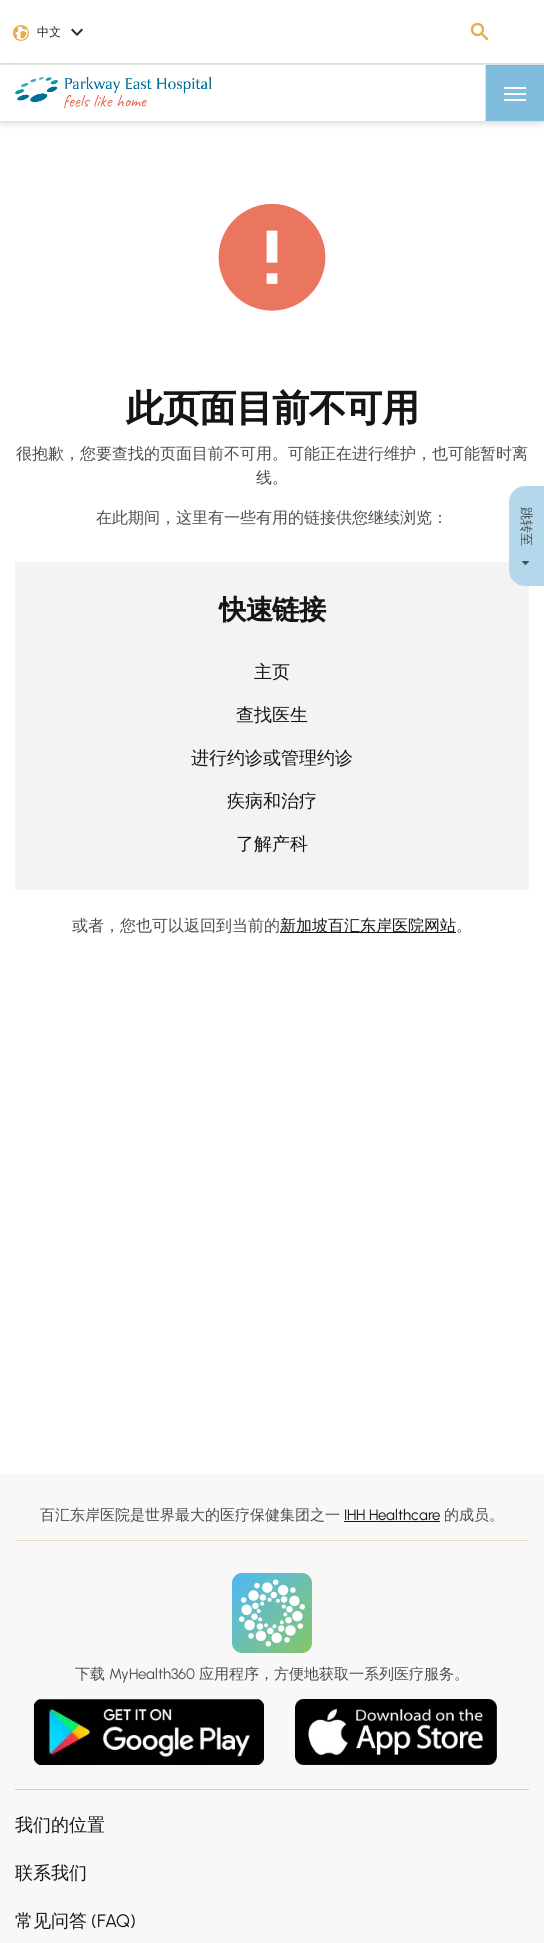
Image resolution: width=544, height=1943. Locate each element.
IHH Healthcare (392, 1515)
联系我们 (51, 1873)
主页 (272, 672)
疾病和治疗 (272, 801)
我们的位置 (60, 1825)
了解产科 (272, 844)
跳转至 (526, 535)
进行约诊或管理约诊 (272, 758)
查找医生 (272, 715)
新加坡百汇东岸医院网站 (368, 925)
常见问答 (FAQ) (75, 1921)
